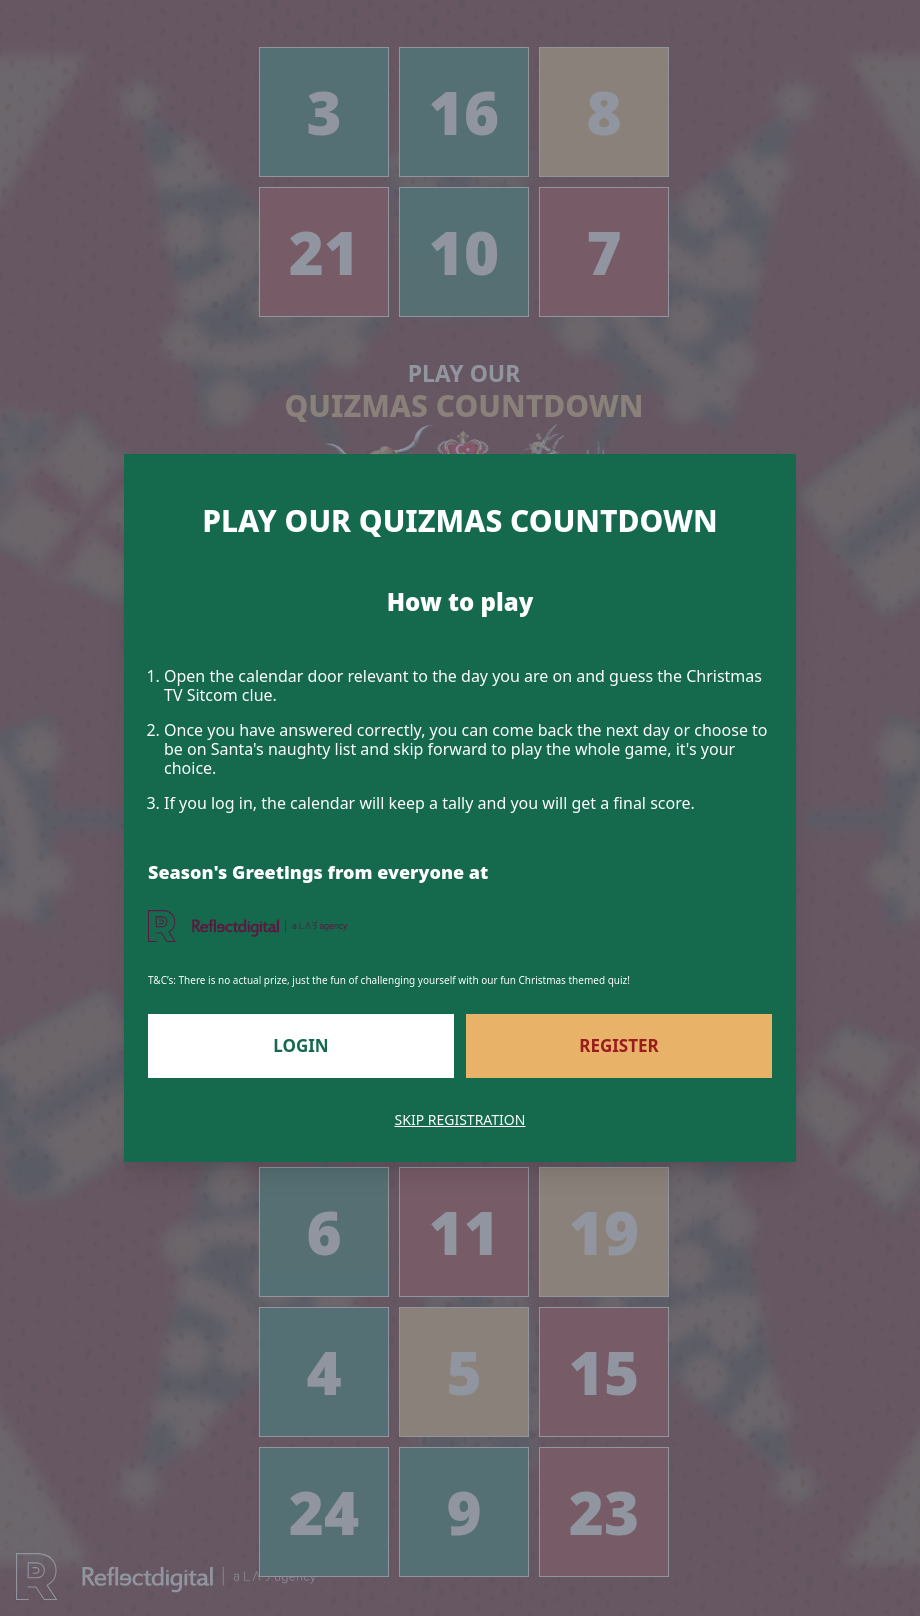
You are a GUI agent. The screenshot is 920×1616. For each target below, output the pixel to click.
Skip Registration (460, 1119)
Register (618, 1045)
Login (300, 1045)
